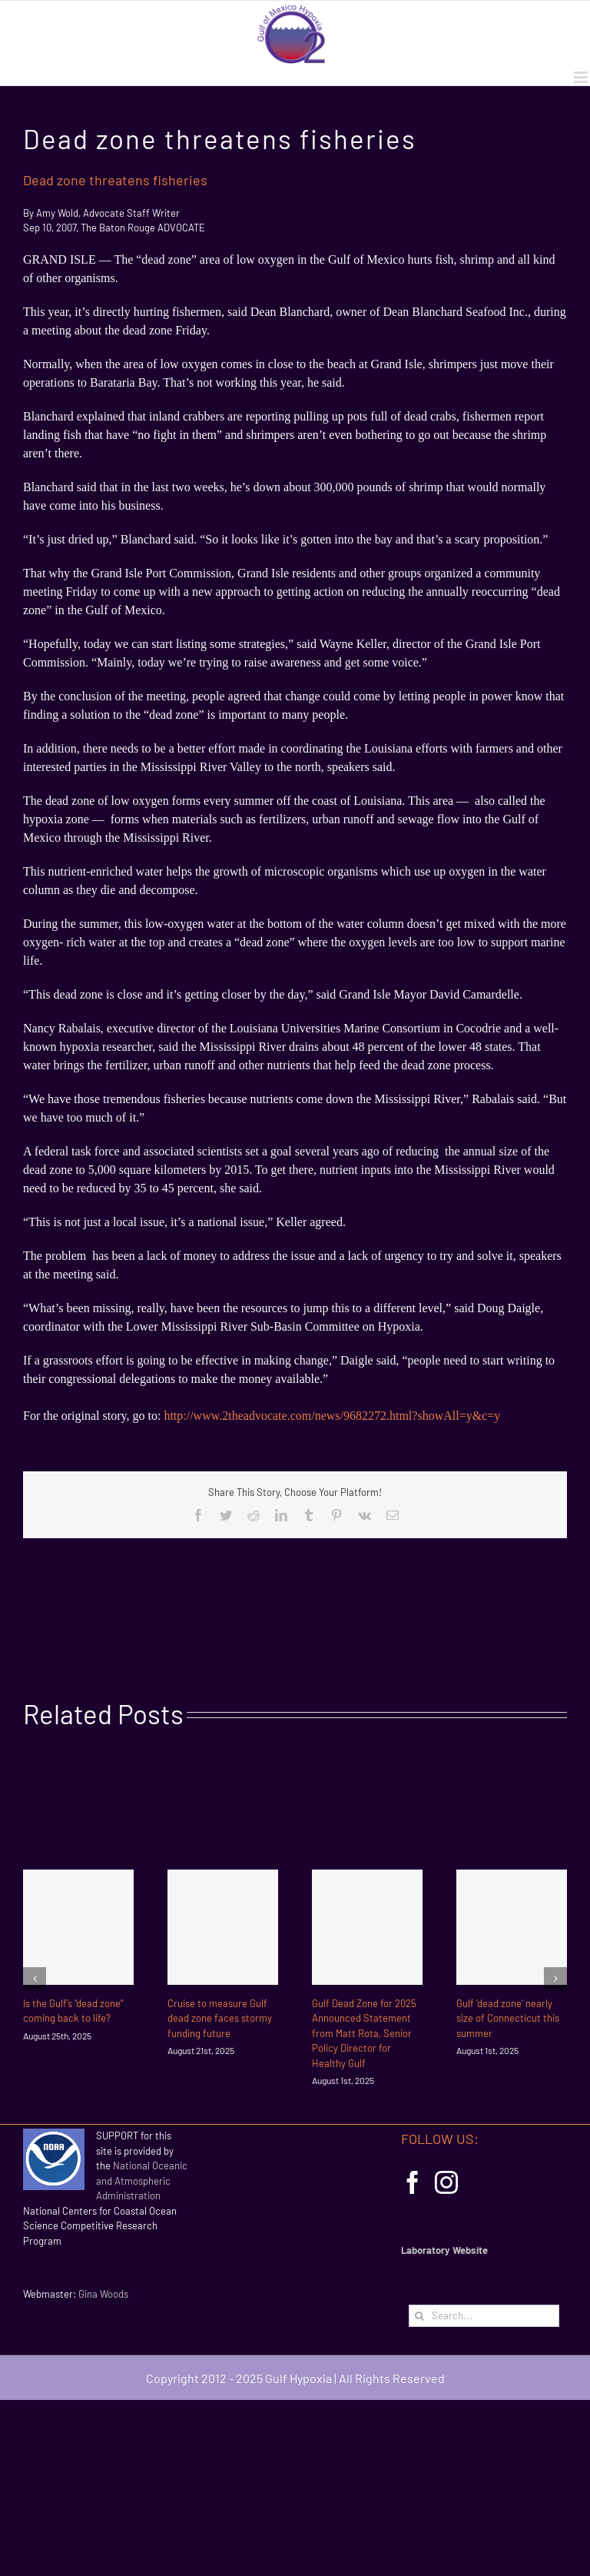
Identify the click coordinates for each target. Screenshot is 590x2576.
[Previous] (34, 1978)
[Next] (555, 1978)
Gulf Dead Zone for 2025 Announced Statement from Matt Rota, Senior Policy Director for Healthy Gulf (364, 2033)
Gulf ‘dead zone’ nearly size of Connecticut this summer (507, 2018)
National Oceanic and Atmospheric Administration (141, 2180)
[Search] (420, 2316)
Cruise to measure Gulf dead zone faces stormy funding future (219, 2018)
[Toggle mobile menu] (582, 77)
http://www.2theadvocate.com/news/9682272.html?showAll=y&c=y (332, 1415)
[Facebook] (412, 2182)
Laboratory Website (444, 2250)
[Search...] (484, 2316)
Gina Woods (103, 2294)
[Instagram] (446, 2182)
